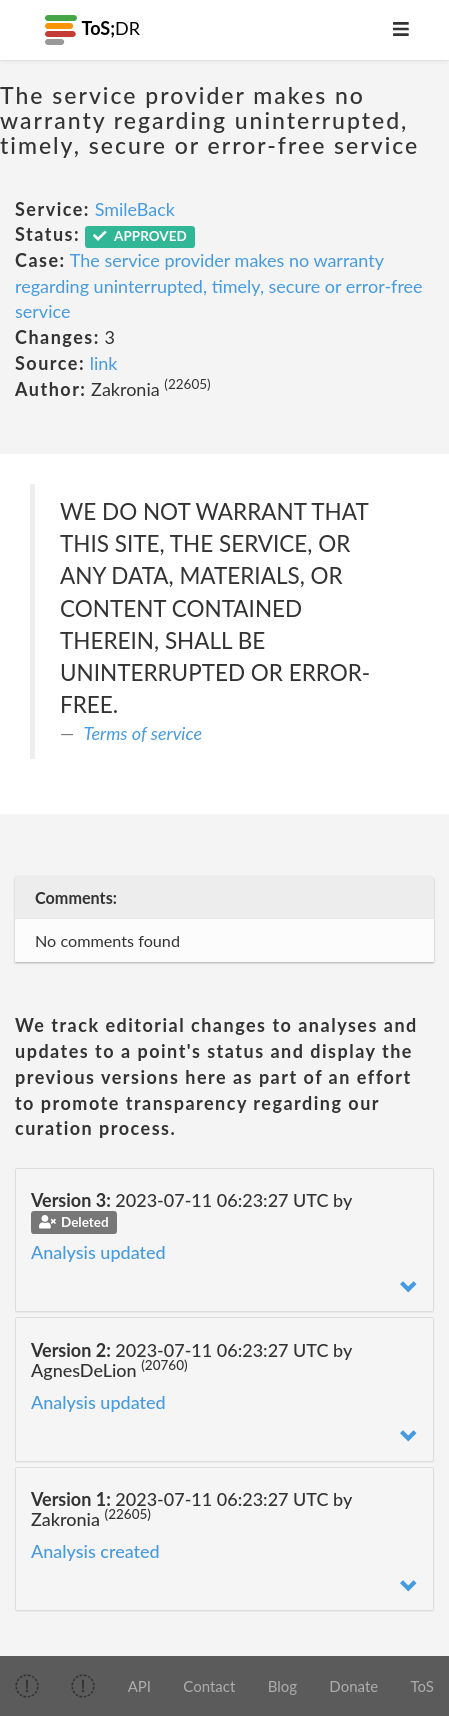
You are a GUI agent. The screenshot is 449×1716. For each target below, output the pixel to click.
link (104, 363)
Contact (209, 1686)
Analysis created (95, 1551)
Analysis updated (98, 1252)
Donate (353, 1686)
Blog (282, 1686)
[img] (27, 1686)
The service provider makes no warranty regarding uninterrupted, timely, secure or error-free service (219, 285)
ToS (421, 1686)
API (139, 1686)
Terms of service (143, 733)
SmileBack (135, 209)
